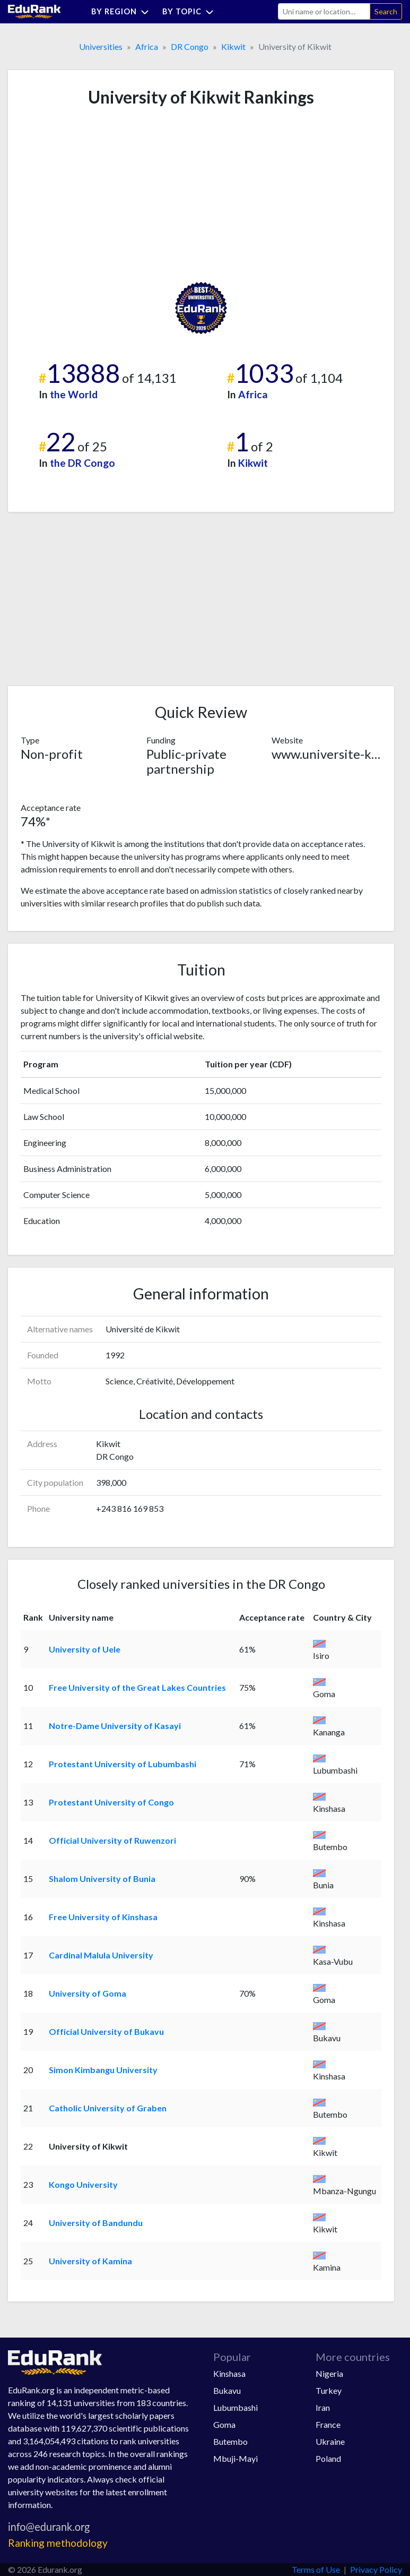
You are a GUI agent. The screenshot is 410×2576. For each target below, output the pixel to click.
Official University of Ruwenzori (112, 1840)
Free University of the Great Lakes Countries (137, 1687)
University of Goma (87, 1993)
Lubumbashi (235, 2407)
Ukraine (330, 2441)
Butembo (230, 2441)
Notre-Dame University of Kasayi (115, 1726)
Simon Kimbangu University (103, 2070)
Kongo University (83, 2184)
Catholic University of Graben (108, 2108)
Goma (224, 2424)
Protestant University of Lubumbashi (122, 1764)
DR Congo (189, 46)
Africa (146, 46)
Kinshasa (229, 2373)
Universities (101, 46)
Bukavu (227, 2390)
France (328, 2424)
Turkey (329, 2390)
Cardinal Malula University (101, 1955)
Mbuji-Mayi (235, 2458)
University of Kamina (90, 2261)
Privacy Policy (376, 2569)
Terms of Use (316, 2569)
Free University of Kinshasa (103, 1917)
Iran (323, 2407)
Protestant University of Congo (111, 1802)
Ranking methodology (58, 2543)
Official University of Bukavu (106, 2031)
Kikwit (233, 46)
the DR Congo (82, 463)
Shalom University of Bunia (102, 1878)
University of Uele (84, 1649)
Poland (328, 2458)
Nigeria (329, 2373)
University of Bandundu (96, 2223)
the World (74, 394)
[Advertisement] (100, 194)
